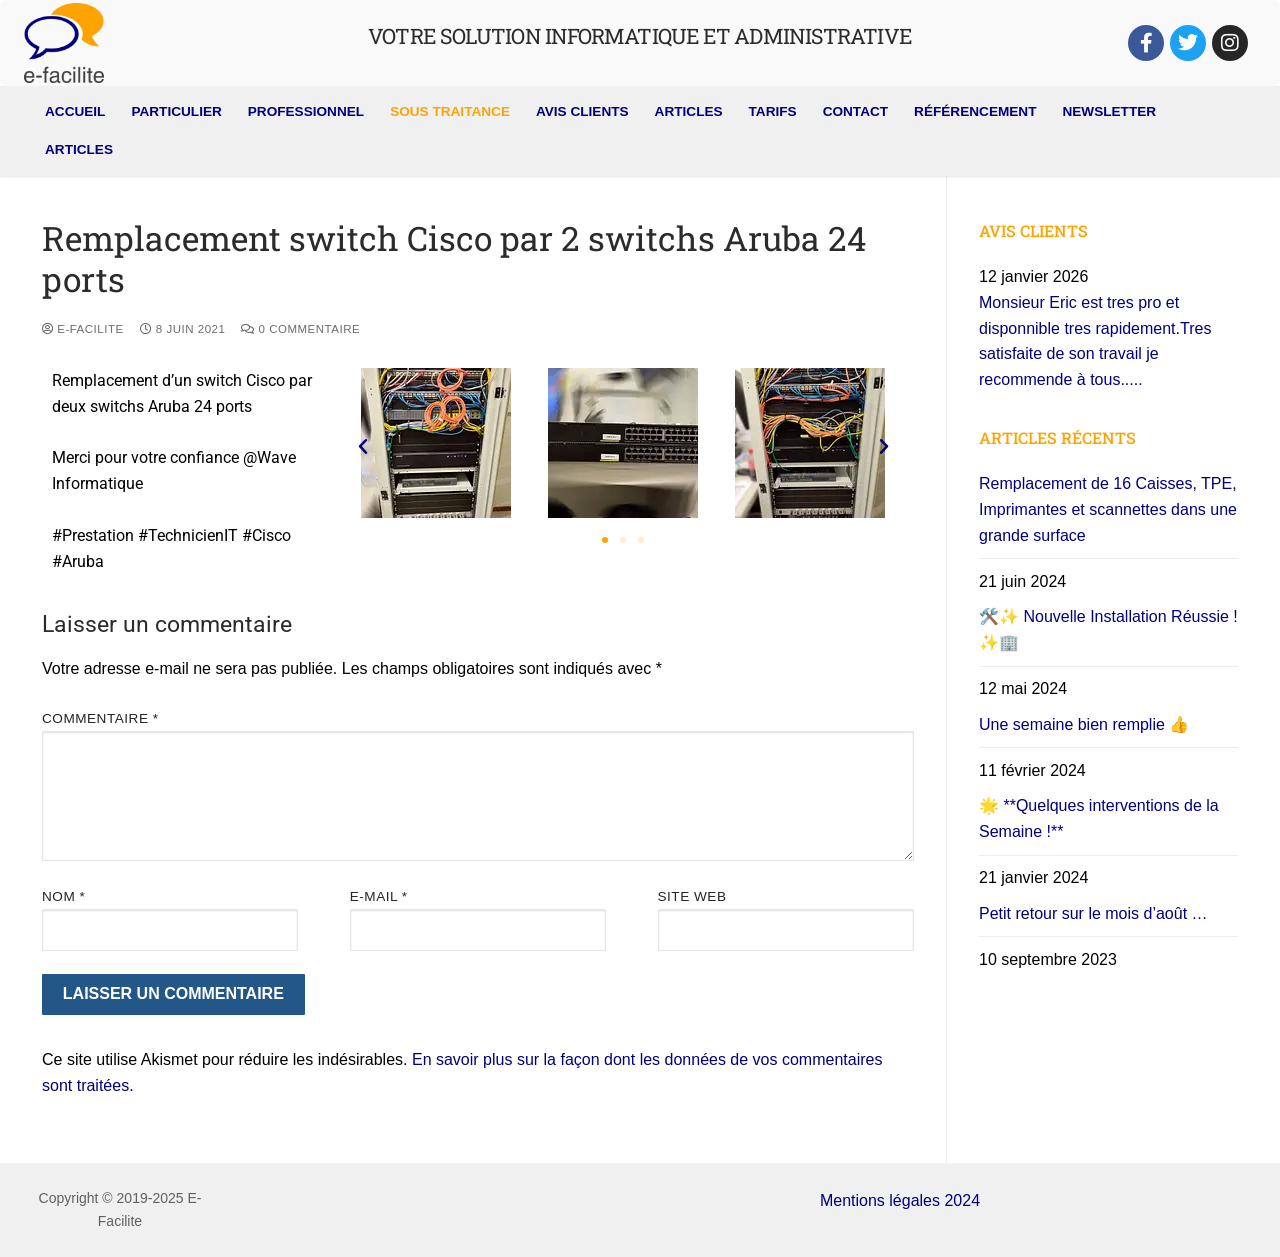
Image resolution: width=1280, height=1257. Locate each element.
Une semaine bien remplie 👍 (1084, 724)
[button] (363, 447)
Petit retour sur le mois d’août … (1093, 913)
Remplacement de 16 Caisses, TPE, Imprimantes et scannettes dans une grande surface (1108, 509)
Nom (63, 896)
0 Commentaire (300, 329)
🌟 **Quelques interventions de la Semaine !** (1099, 818)
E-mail (379, 896)
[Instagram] (1230, 43)
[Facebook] (1146, 43)
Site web (692, 896)
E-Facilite (83, 329)
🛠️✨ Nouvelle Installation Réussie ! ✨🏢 (1108, 629)
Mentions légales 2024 (900, 1200)
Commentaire (100, 718)
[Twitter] (1188, 43)
